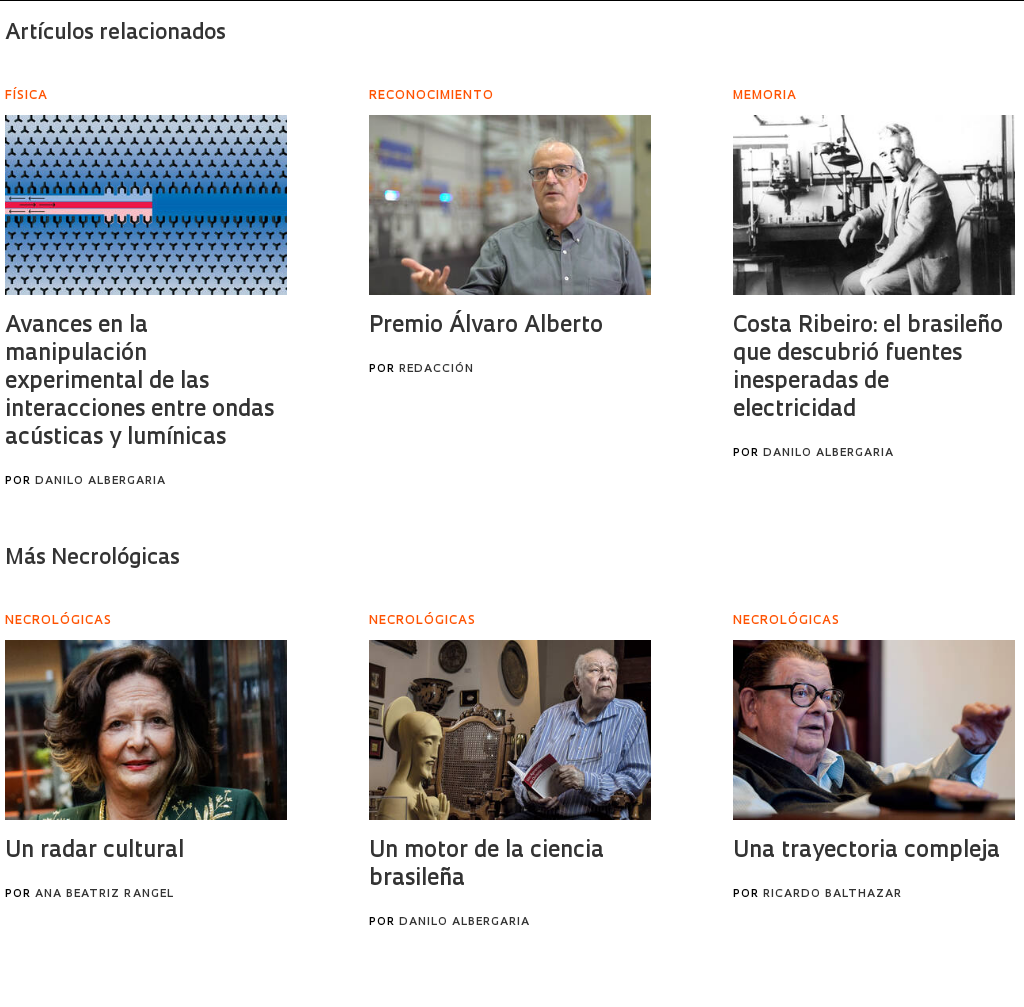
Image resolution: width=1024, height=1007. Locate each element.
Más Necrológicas (92, 558)
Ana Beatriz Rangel (104, 894)
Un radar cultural (94, 851)
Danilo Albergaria (100, 481)
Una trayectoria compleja (866, 851)
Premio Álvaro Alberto (486, 326)
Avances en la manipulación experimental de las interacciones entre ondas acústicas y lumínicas (139, 382)
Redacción (436, 369)
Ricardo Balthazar (832, 894)
